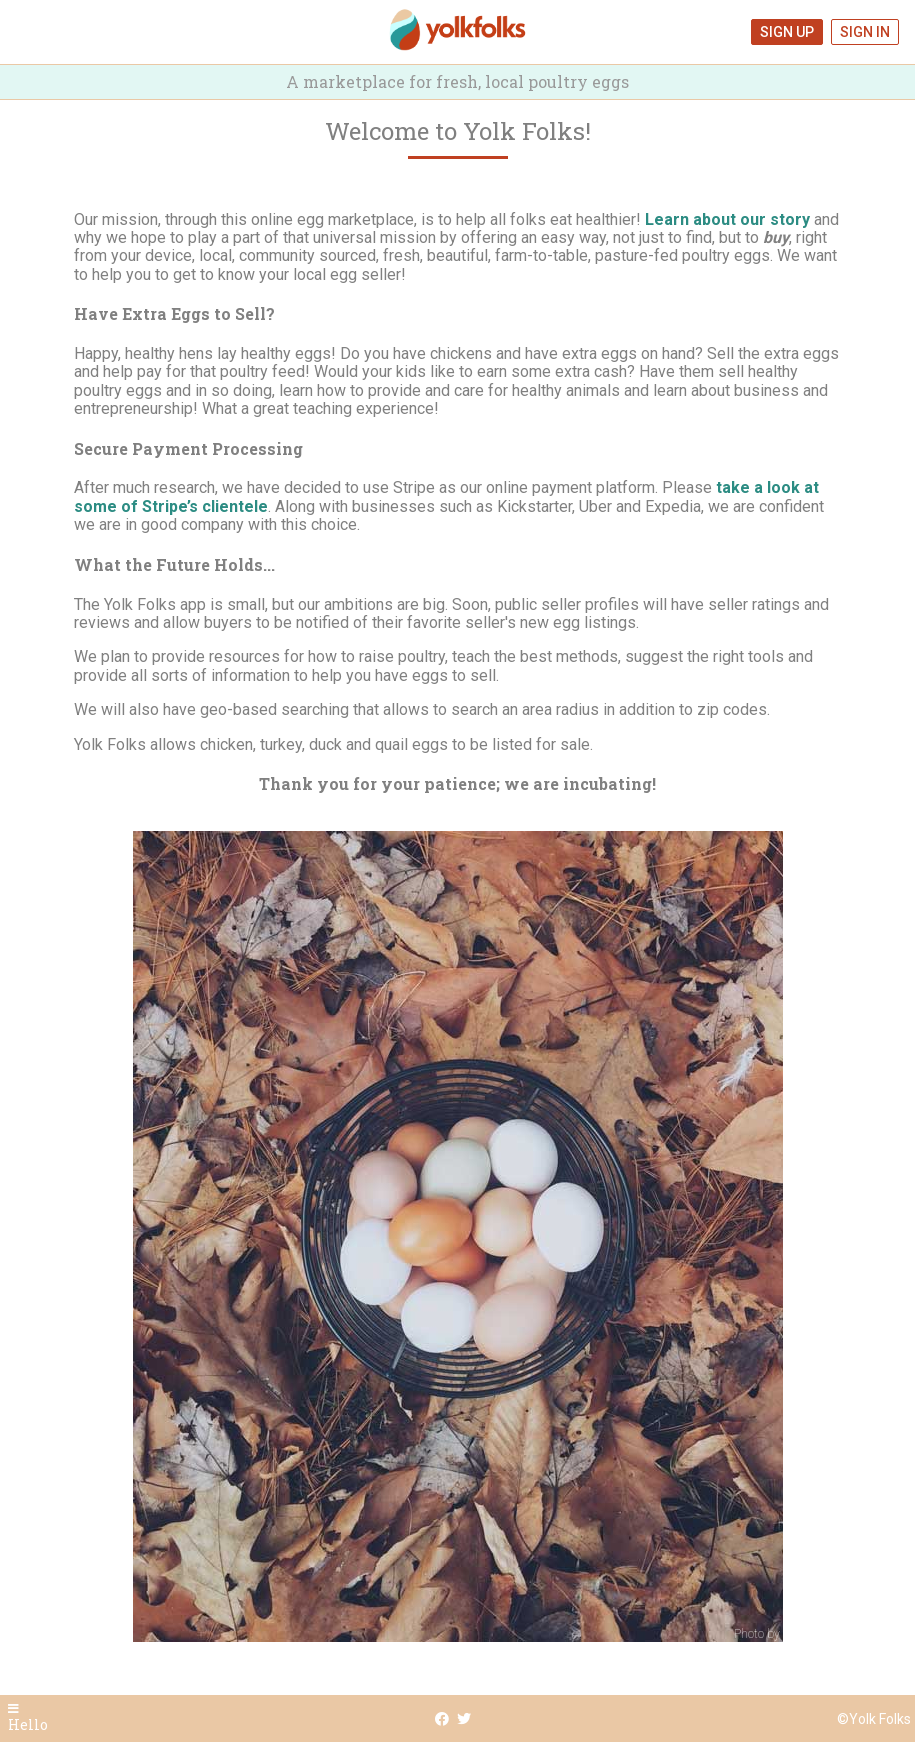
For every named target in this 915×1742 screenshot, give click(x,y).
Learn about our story (727, 219)
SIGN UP (787, 32)
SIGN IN (865, 32)
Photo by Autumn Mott (794, 1634)
